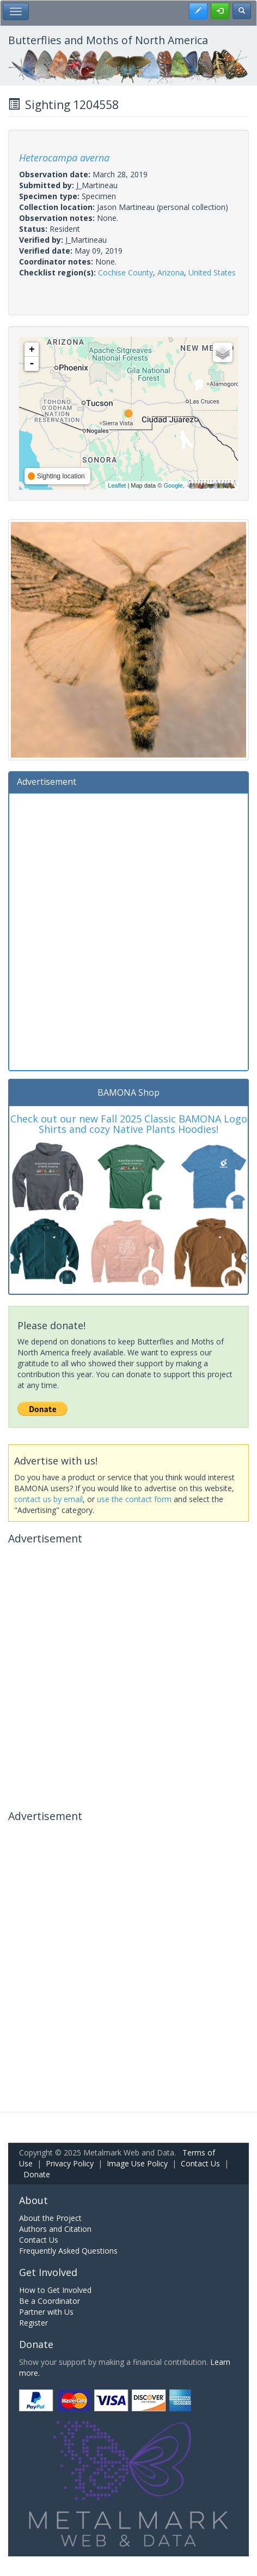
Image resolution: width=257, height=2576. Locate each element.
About (33, 2200)
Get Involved (48, 2272)
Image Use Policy (137, 2163)
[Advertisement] (128, 930)
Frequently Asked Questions (68, 2250)
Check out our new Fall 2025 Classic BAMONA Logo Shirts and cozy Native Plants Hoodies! (128, 1124)
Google (172, 485)
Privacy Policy (70, 2163)
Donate (36, 2174)
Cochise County (125, 272)
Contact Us (200, 2163)
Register (33, 2322)
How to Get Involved (55, 2290)
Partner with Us (46, 2312)
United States (212, 272)
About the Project (50, 2218)
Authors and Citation (55, 2229)
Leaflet (117, 485)
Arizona (170, 272)
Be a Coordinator (49, 2301)
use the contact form (134, 1499)
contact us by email (48, 1499)
